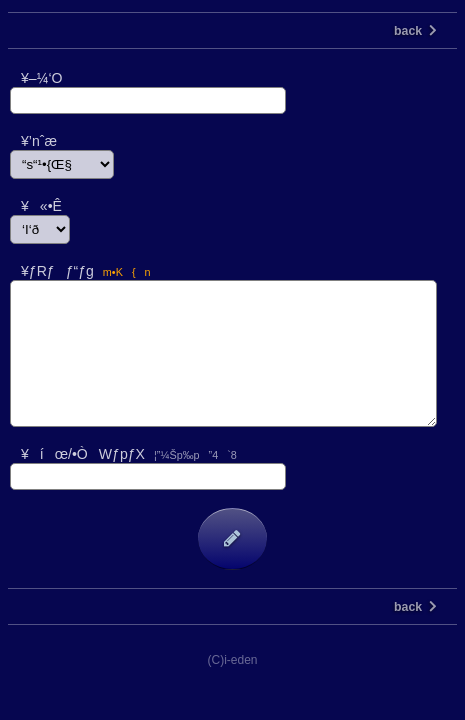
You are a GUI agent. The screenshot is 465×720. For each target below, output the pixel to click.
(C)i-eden (232, 660)
